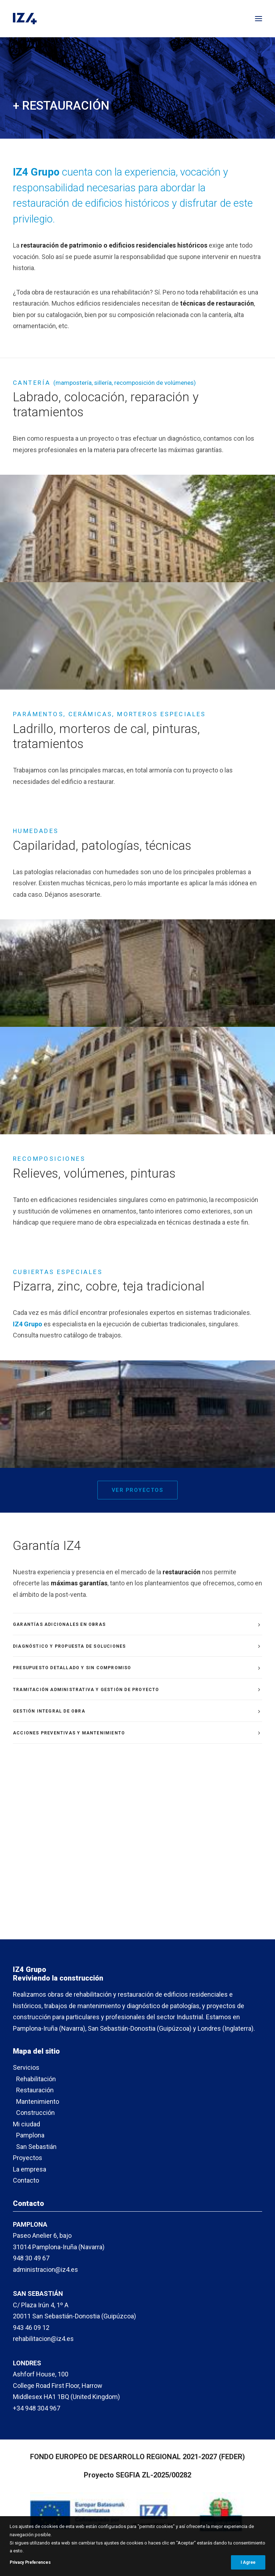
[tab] (137, 1624)
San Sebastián (36, 2146)
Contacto (26, 2180)
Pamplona (30, 2135)
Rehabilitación (36, 2079)
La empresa (29, 2169)
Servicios (26, 2067)
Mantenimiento (37, 2101)
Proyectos (27, 2157)
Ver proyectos (138, 1490)
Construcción (35, 2112)
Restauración (35, 2090)
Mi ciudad (26, 2124)
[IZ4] (25, 18)
